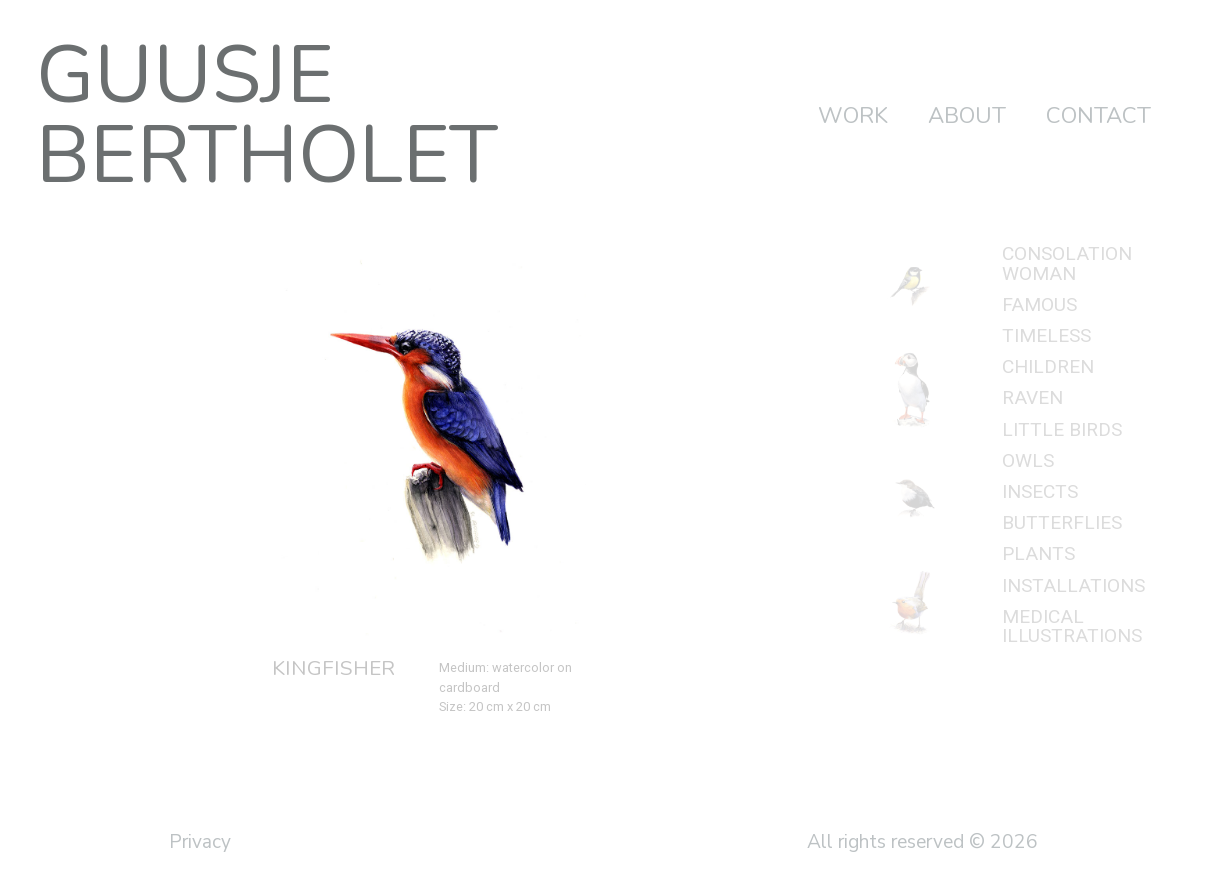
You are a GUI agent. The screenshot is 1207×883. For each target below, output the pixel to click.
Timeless (1046, 335)
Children (1048, 366)
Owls (1028, 460)
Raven (1032, 397)
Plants (1038, 553)
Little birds (1062, 429)
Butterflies (1062, 522)
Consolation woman (1067, 263)
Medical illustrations (1072, 626)
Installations (1073, 585)
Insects (1040, 491)
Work (853, 115)
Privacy (200, 842)
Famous (1039, 304)
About (967, 115)
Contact (1098, 115)
